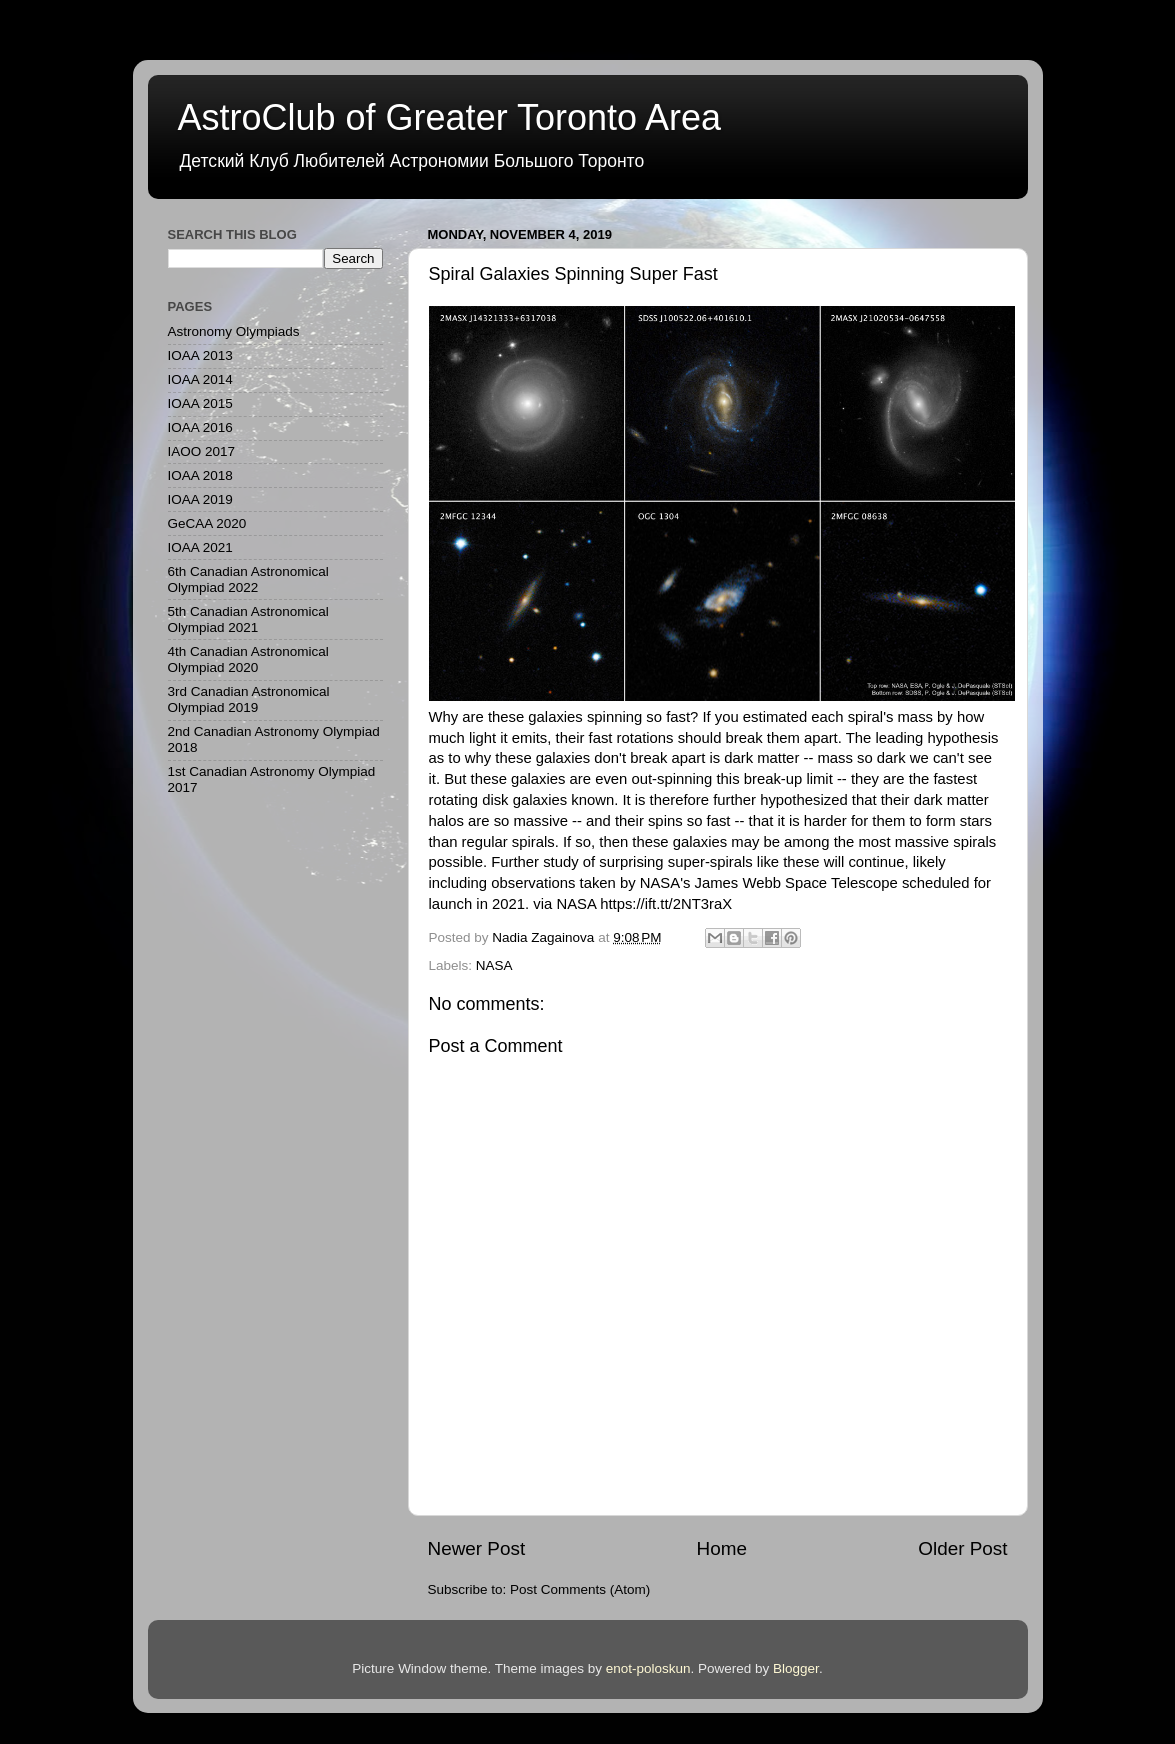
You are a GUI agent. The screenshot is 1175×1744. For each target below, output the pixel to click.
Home (722, 1548)
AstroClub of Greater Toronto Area (450, 117)
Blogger (796, 1668)
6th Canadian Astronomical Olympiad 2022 (248, 579)
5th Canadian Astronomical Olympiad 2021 (248, 619)
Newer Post (477, 1548)
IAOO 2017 (202, 451)
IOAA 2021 (200, 547)
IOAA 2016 (200, 427)
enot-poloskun (648, 1668)
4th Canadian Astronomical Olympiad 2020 (248, 659)
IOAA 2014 (200, 379)
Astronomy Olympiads (234, 331)
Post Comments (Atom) (580, 1589)
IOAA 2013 (200, 355)
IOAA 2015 (200, 403)
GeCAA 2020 (207, 523)
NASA (494, 965)
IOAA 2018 (200, 475)
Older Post (962, 1548)
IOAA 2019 (200, 499)
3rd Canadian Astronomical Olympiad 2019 (249, 699)
